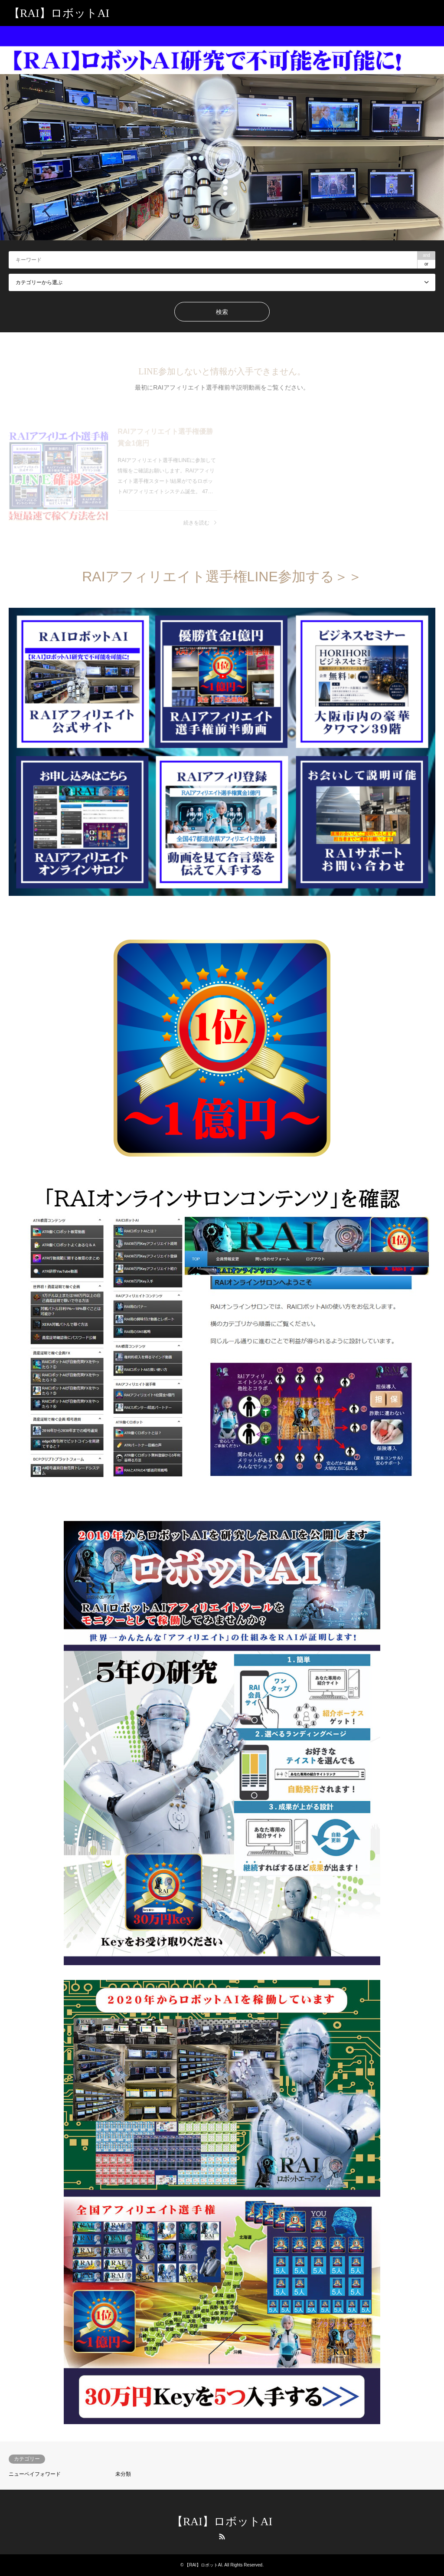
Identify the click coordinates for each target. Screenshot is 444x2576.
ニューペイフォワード (35, 2474)
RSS (222, 2536)
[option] (222, 133)
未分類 (123, 2474)
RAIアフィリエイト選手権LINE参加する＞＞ (222, 576)
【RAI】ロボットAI (222, 2521)
